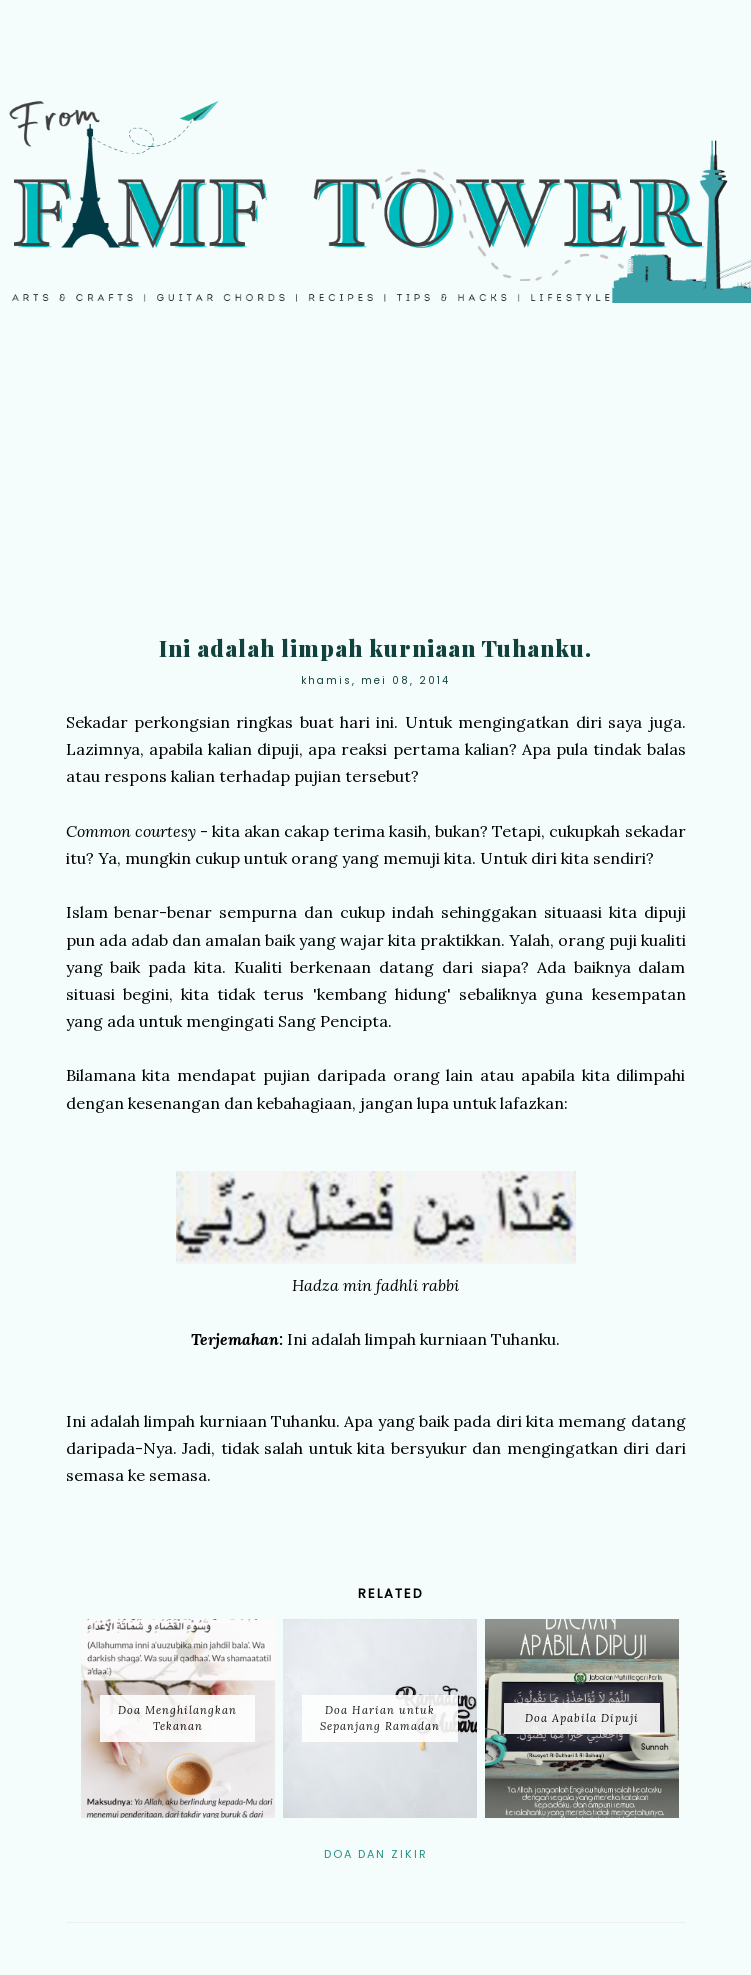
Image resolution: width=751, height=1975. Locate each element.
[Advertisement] (375, 483)
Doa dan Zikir (376, 1854)
